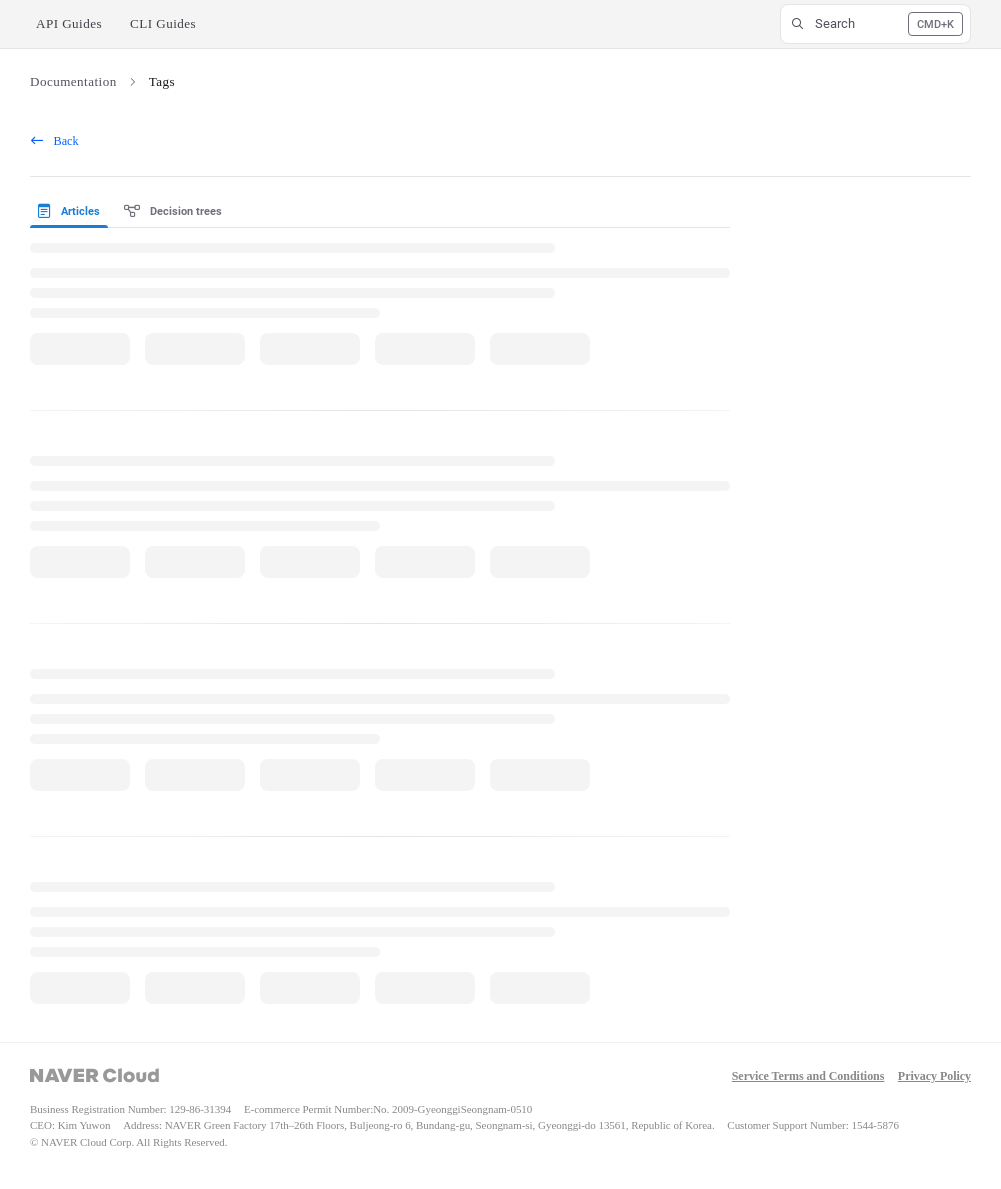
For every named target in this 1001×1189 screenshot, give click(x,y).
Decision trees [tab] (173, 211)
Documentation (73, 81)
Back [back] (55, 141)
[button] (875, 24)
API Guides (69, 23)
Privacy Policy (934, 1076)
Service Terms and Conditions (808, 1076)
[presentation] (73, 212)
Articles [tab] (69, 211)
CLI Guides (163, 23)
